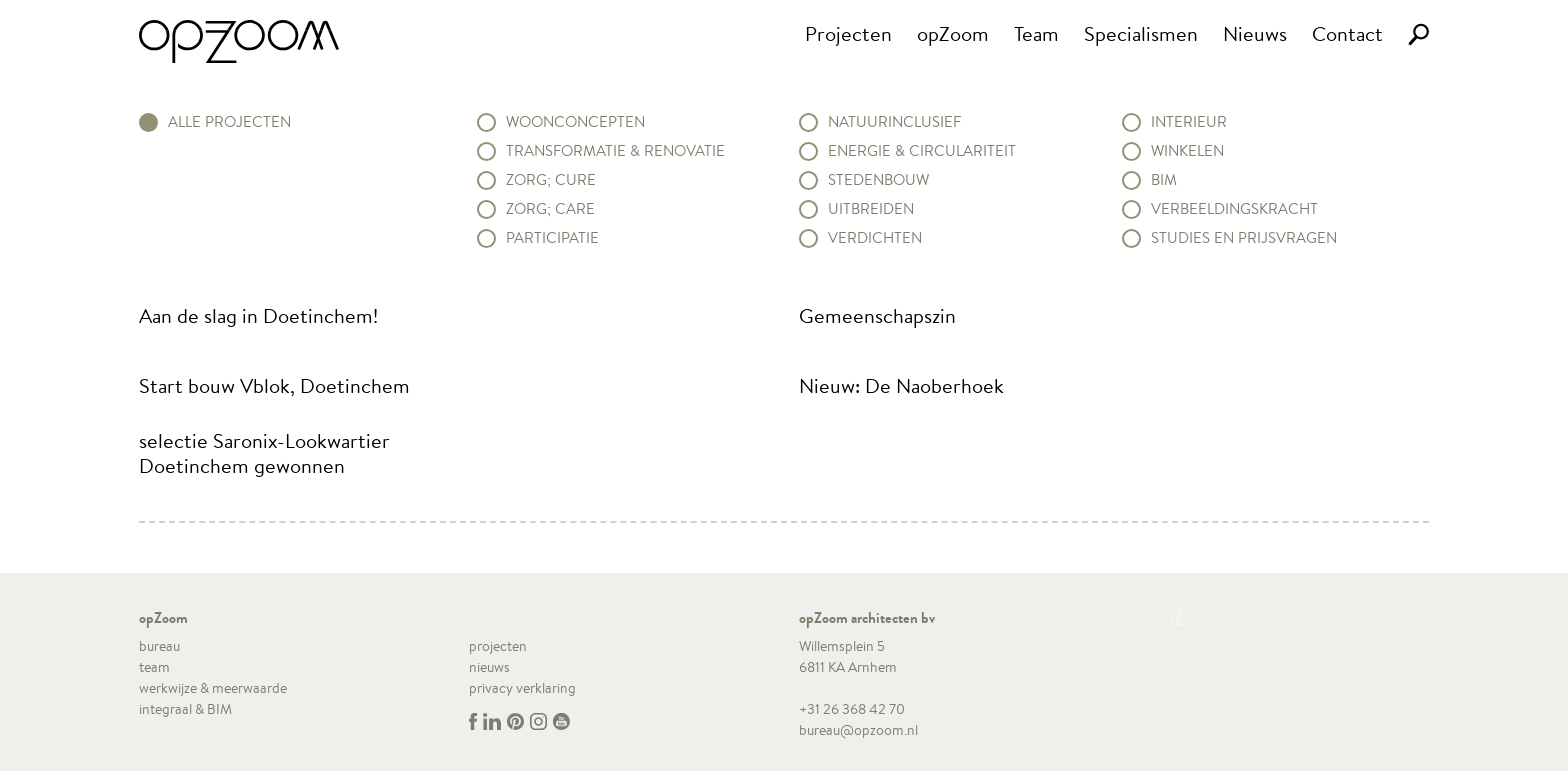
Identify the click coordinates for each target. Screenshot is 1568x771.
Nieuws (1255, 33)
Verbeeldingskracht (1234, 209)
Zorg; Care (550, 209)
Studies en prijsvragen (1244, 238)
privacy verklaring (522, 688)
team (154, 667)
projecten (498, 646)
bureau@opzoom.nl (858, 730)
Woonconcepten (575, 122)
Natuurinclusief (894, 122)
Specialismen (1141, 33)
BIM (1164, 180)
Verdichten (875, 238)
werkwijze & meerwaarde (213, 688)
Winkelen (1187, 151)
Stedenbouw (878, 180)
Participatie (552, 238)
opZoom (953, 33)
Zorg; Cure (551, 180)
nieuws (489, 667)
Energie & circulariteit (922, 151)
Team (1036, 33)
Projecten (848, 33)
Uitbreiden (871, 209)
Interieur (1189, 122)
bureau (159, 646)
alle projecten (229, 122)
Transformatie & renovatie (615, 151)
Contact (1347, 33)
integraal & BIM (185, 709)
